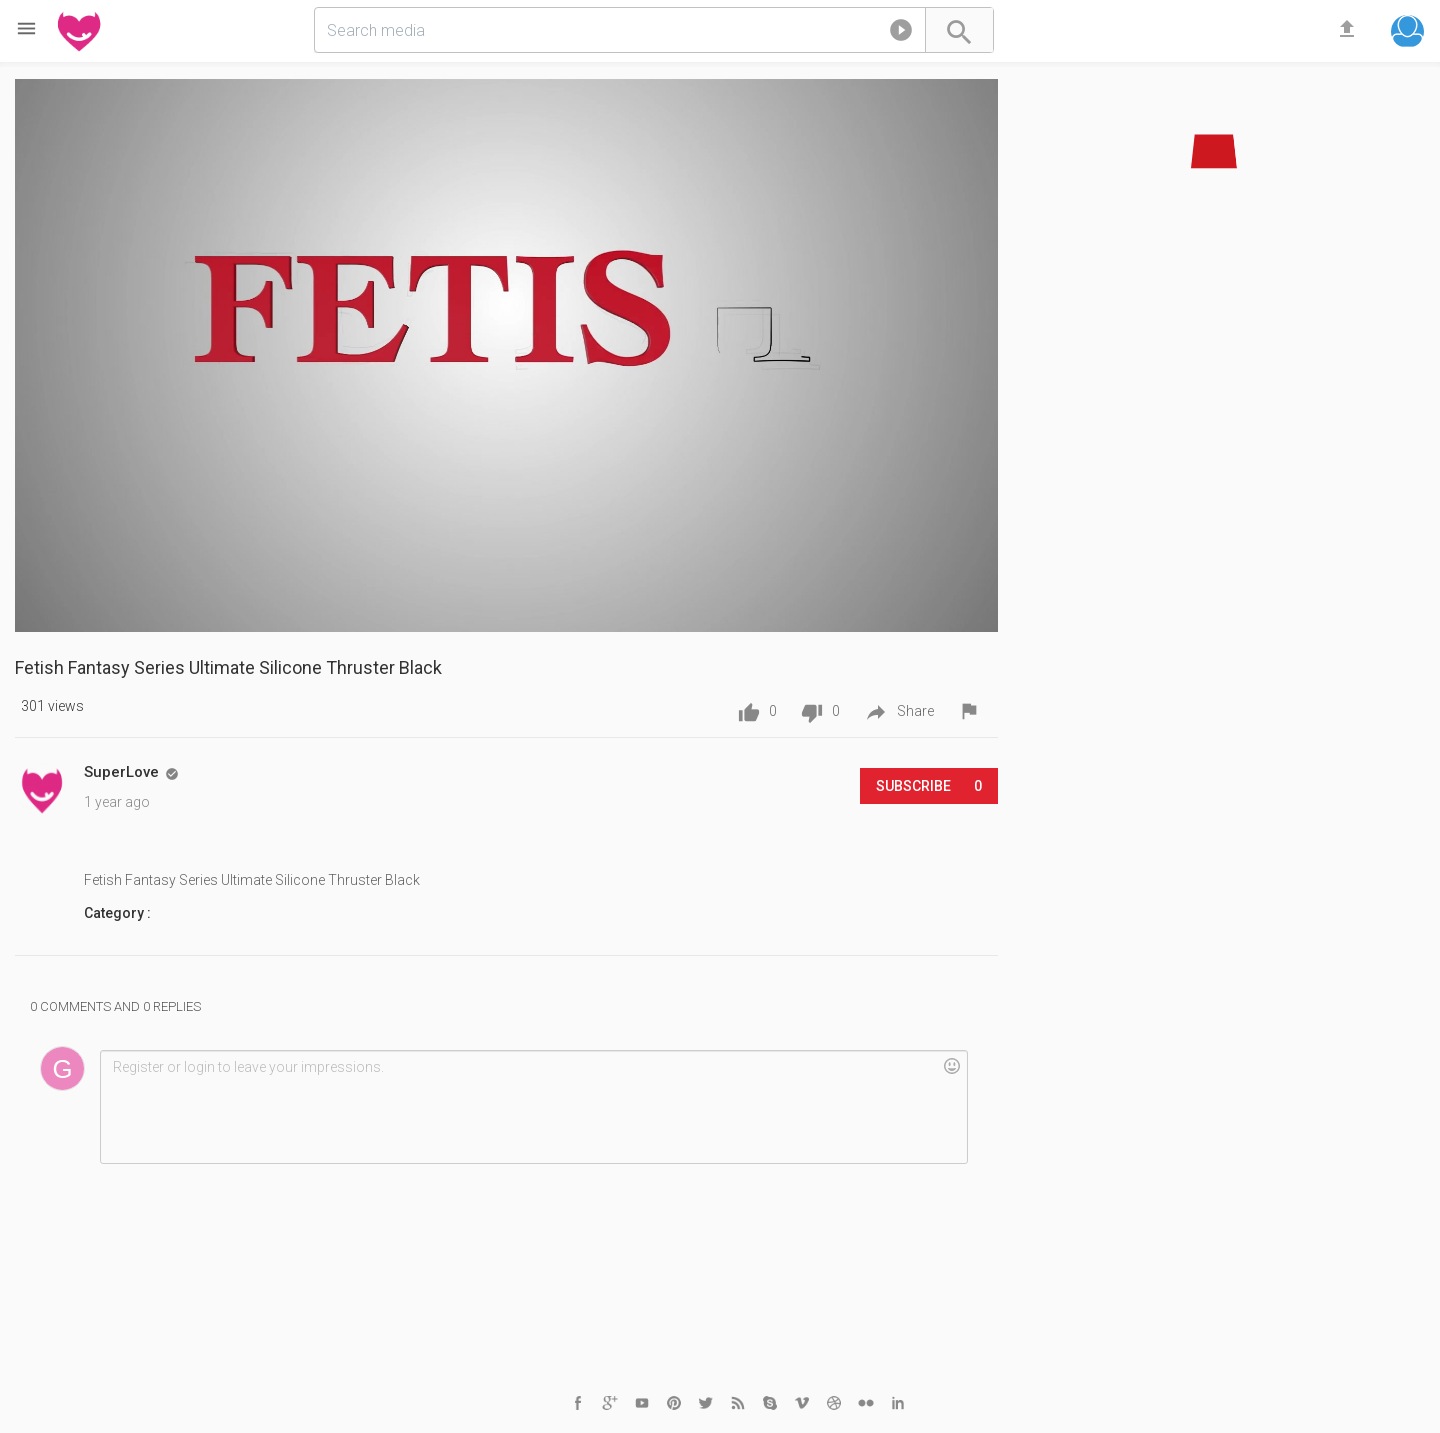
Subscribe (929, 786)
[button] (901, 34)
